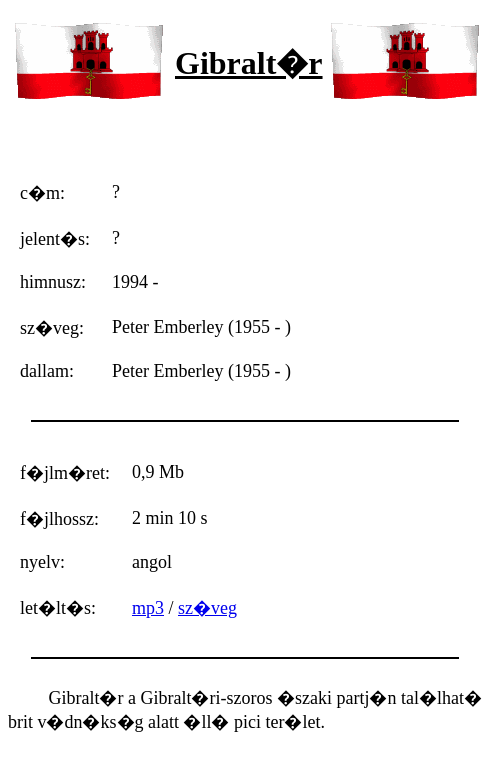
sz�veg (207, 608)
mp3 (148, 608)
